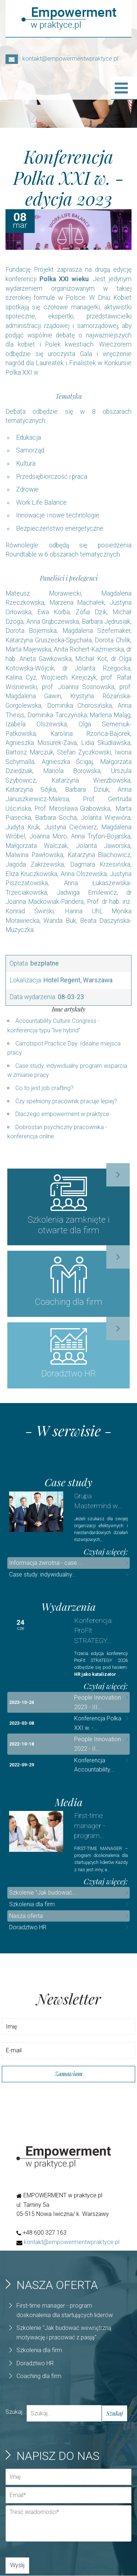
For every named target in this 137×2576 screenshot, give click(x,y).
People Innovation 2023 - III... (97, 1702)
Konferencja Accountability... (94, 1765)
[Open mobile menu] (121, 88)
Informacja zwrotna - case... (45, 1563)
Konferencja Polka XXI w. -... (97, 1724)
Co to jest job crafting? (44, 1088)
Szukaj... (16, 2412)
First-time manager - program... (89, 1826)
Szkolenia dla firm (32, 1904)
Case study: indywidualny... (42, 1574)
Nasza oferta (26, 1916)
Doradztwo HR (27, 1928)
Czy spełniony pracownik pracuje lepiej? (66, 1101)
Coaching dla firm (38, 2376)
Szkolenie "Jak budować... (42, 1893)
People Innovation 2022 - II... (97, 1744)
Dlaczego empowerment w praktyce (62, 1114)
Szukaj (114, 2414)
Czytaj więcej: (106, 1552)
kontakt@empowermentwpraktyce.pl (61, 58)
